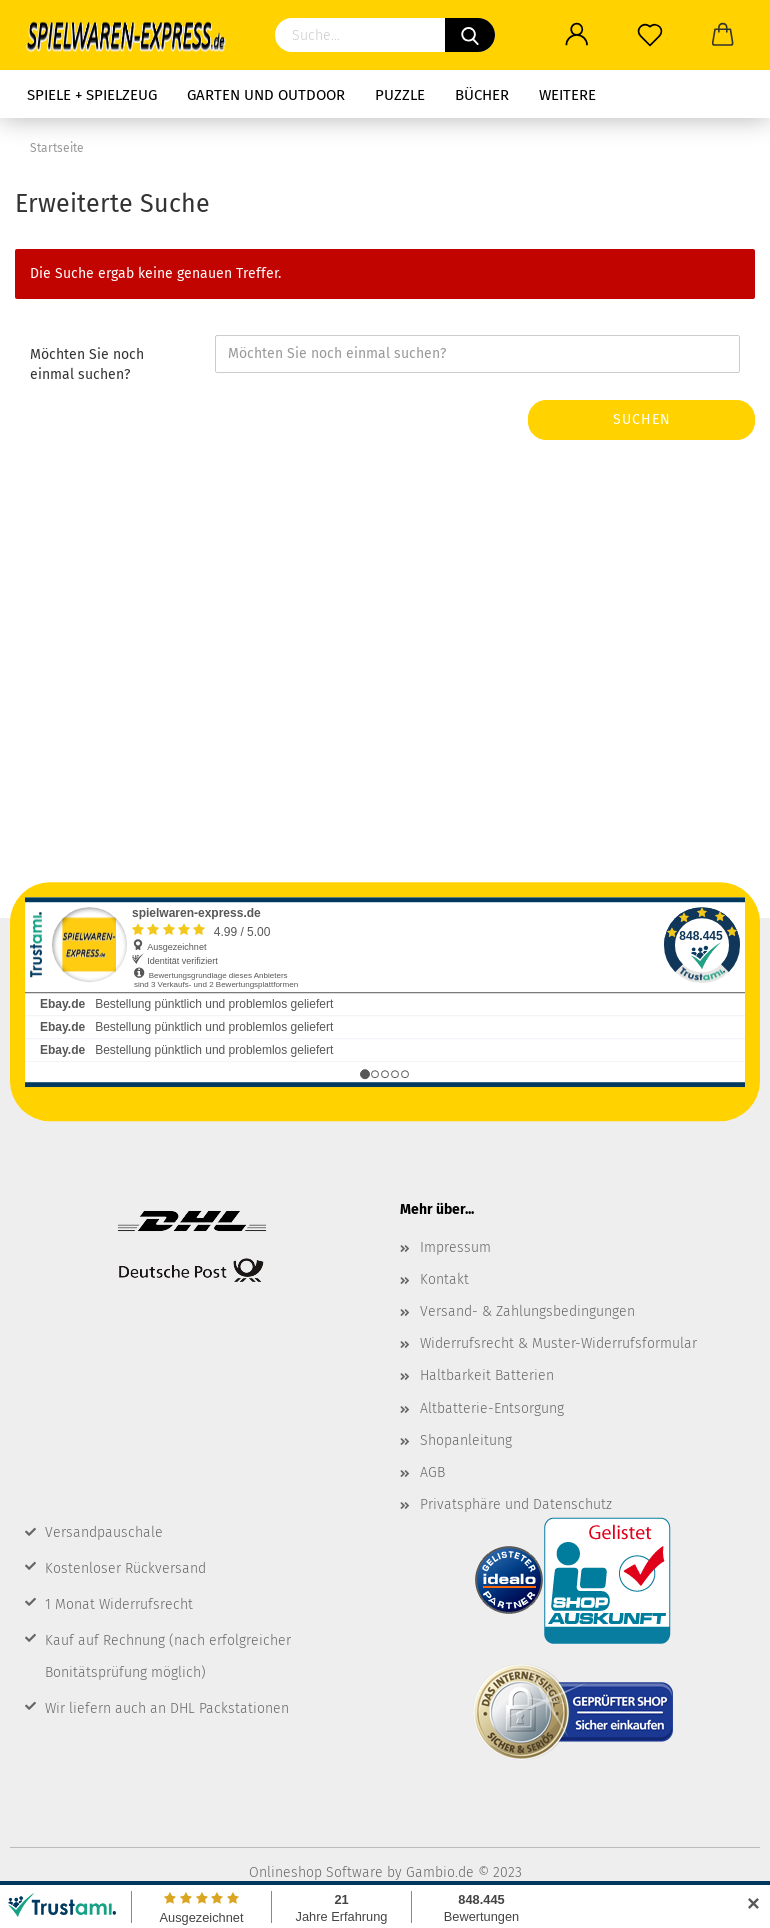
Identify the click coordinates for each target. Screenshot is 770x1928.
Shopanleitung (466, 1440)
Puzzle (400, 95)
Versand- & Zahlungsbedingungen (527, 1311)
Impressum (455, 1247)
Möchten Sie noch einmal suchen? (87, 364)
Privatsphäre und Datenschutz (516, 1504)
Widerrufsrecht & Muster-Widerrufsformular (558, 1343)
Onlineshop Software (316, 1872)
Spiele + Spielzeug (92, 95)
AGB (432, 1472)
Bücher (482, 95)
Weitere (567, 95)
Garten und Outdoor (266, 95)
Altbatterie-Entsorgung (492, 1408)
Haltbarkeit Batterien (487, 1375)
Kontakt (444, 1279)
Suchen (642, 419)
